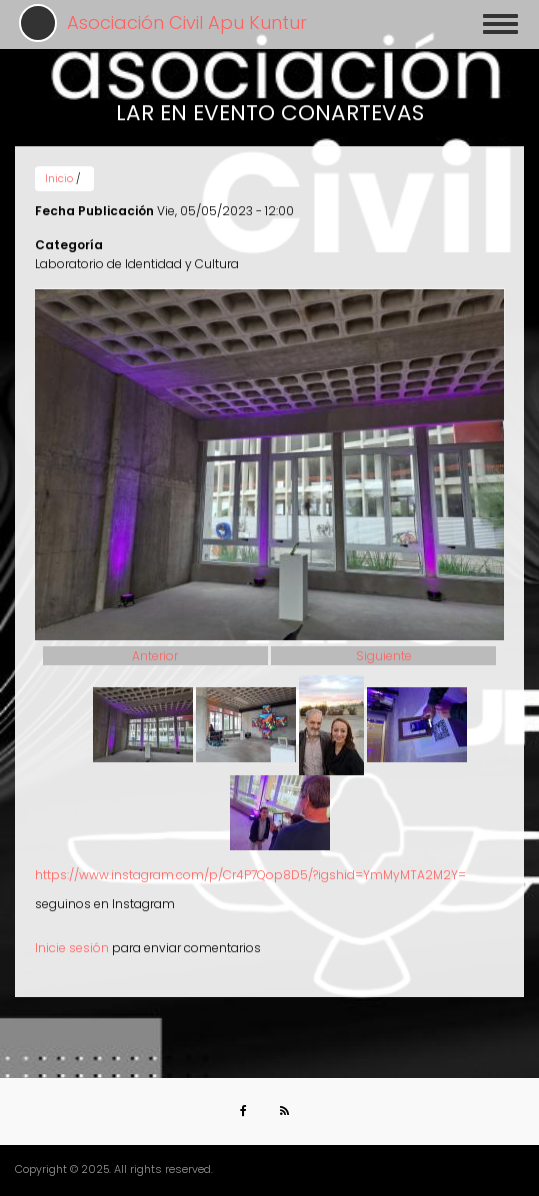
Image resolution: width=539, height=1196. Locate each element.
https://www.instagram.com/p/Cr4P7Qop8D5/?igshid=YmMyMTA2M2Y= (250, 868)
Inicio (59, 172)
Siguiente (384, 649)
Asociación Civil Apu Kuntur (187, 22)
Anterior (155, 649)
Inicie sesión (72, 941)
